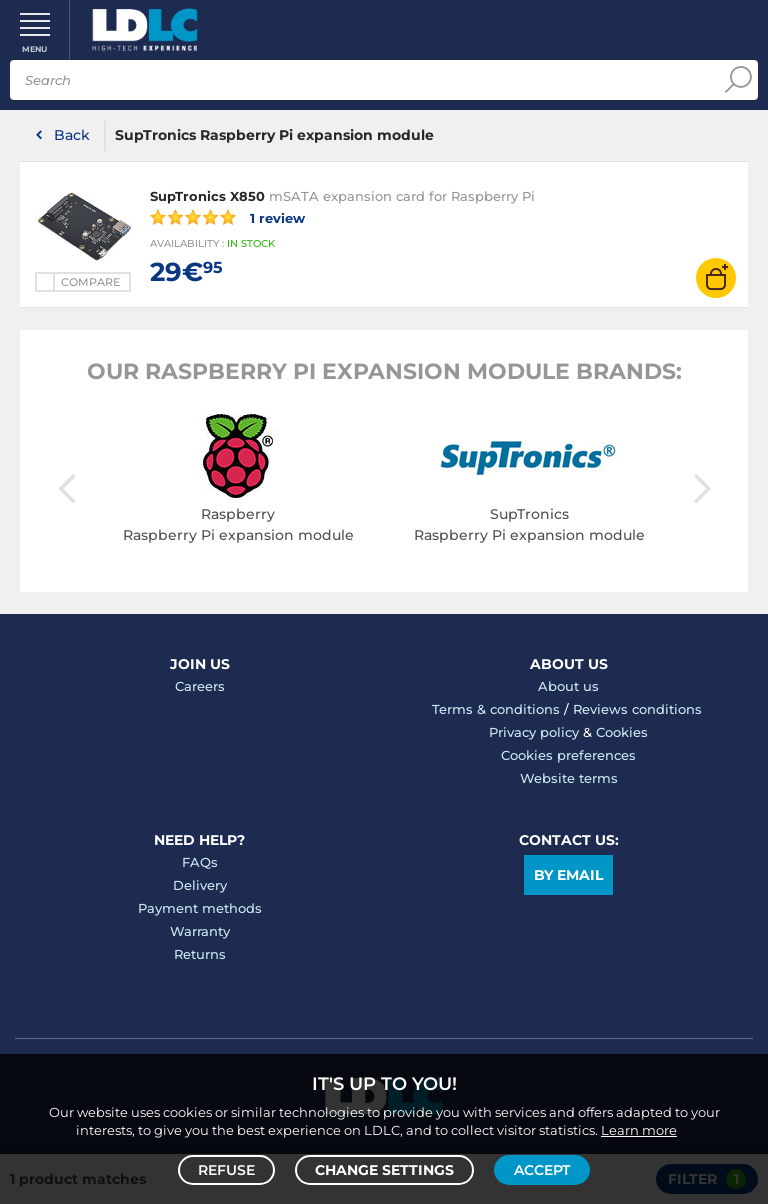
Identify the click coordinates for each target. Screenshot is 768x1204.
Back (72, 135)
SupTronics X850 (207, 196)
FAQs (200, 862)
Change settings (384, 1170)
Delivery (200, 885)
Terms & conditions (496, 709)
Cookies (622, 732)
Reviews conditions (637, 709)
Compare (90, 282)
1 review (227, 217)
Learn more (639, 1130)
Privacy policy (534, 732)
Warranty (200, 931)
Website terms (569, 778)
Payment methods (200, 908)
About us (568, 686)
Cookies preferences (568, 755)
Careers (200, 686)
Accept (542, 1170)
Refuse (226, 1170)
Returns (200, 954)
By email (568, 875)
